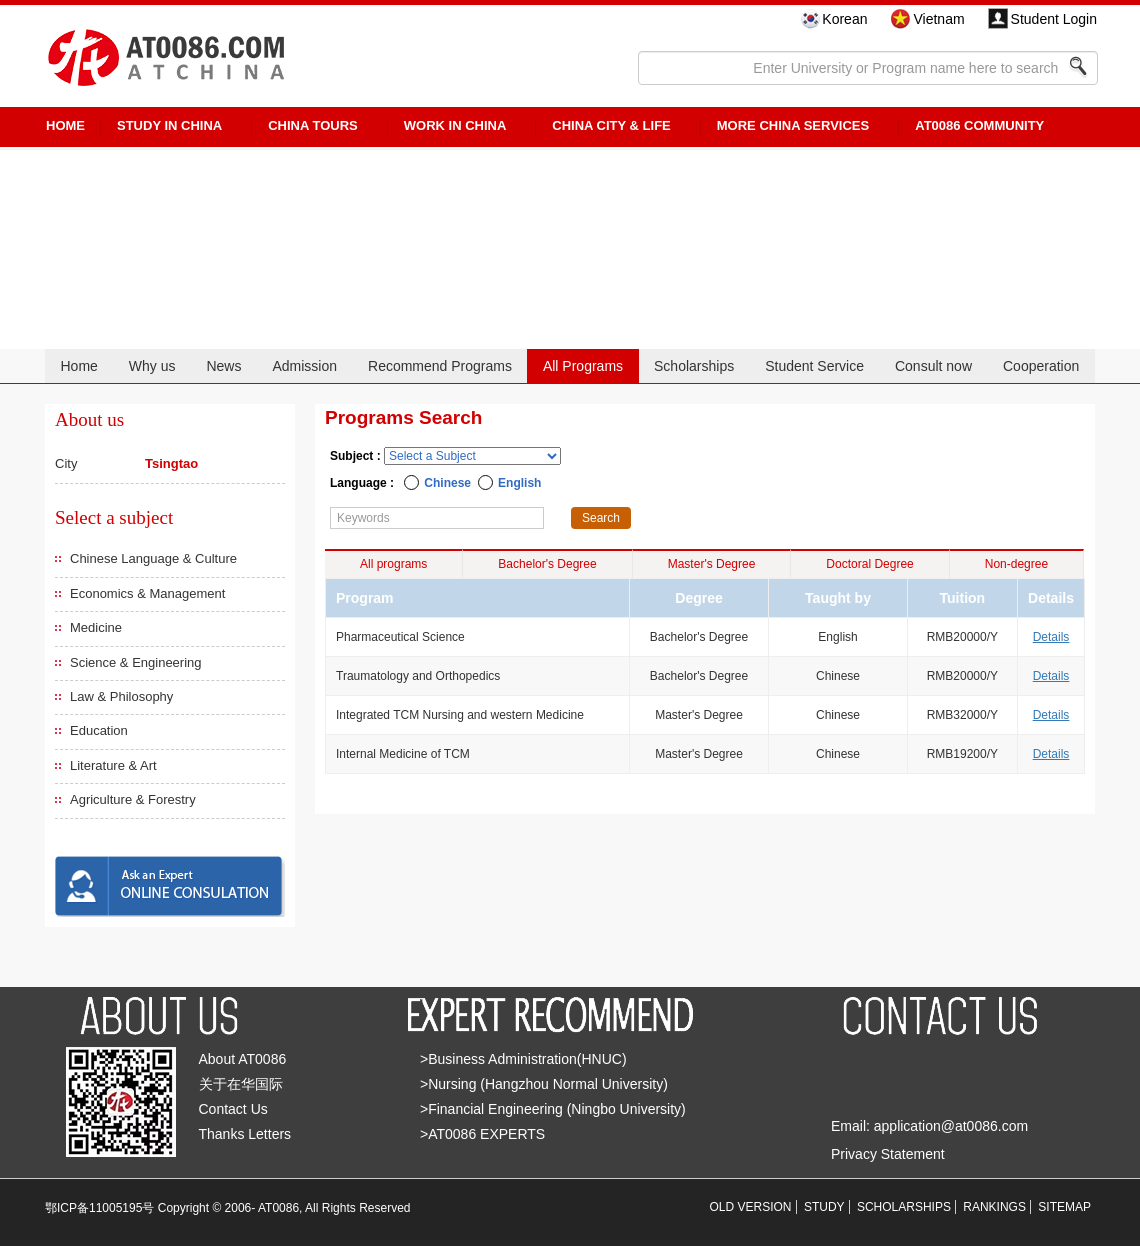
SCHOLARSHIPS (904, 1207)
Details (1051, 637)
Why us (152, 366)
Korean (844, 19)
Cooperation (1041, 366)
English (519, 483)
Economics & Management (147, 593)
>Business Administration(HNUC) (523, 1059)
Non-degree (1016, 564)
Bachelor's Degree (547, 564)
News (223, 366)
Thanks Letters (245, 1134)
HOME (65, 125)
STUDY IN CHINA (169, 125)
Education (99, 730)
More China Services (793, 125)
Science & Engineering (136, 662)
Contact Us (233, 1109)
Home (78, 366)
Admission (304, 366)
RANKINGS (994, 1207)
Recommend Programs (440, 366)
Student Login (1054, 19)
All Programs (583, 366)
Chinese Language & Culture (153, 558)
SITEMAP (1064, 1207)
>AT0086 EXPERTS (482, 1134)
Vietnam (938, 19)
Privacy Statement (888, 1154)
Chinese (447, 483)
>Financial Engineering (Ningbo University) (553, 1109)
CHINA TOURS (313, 125)
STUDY (824, 1207)
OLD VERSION (751, 1207)
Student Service (814, 366)
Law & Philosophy (121, 696)
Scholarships (694, 366)
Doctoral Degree (869, 564)
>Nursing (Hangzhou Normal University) (544, 1084)
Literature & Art (113, 765)
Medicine (96, 627)
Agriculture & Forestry (133, 799)
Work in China (455, 125)
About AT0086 (243, 1059)
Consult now (933, 366)
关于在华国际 (241, 1084)
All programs (393, 564)
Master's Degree (712, 564)
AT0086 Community (979, 125)
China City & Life (611, 125)
